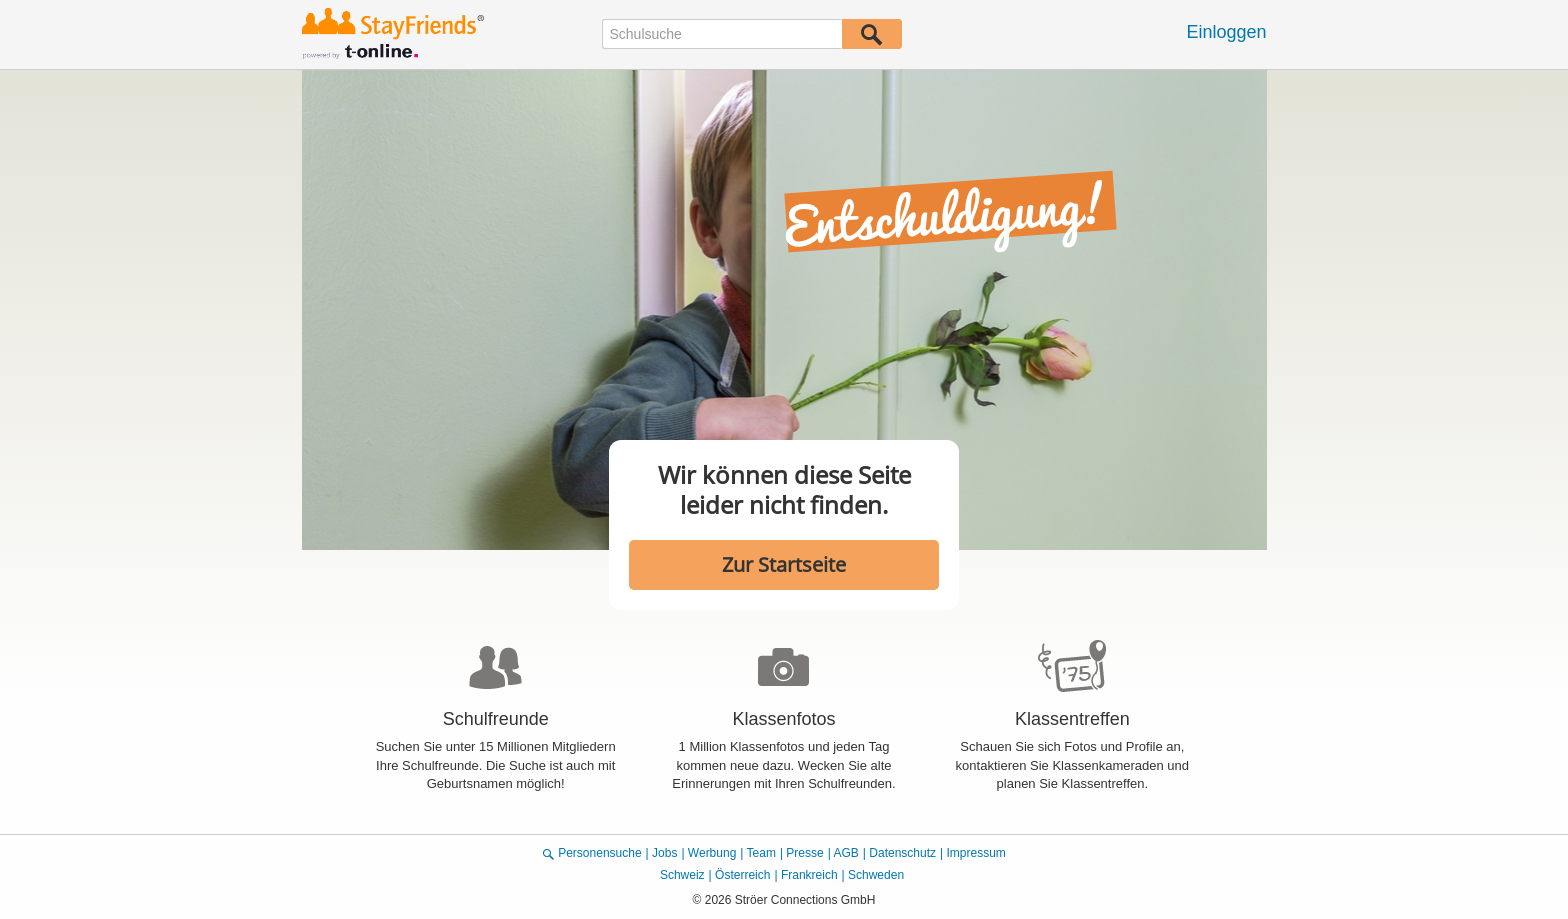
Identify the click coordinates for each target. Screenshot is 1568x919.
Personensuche (599, 853)
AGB (846, 853)
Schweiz (682, 875)
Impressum (975, 853)
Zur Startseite (784, 564)
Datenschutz (902, 853)
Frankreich (809, 875)
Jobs (664, 853)
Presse (804, 853)
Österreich (742, 875)
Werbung (712, 853)
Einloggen (1226, 32)
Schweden (876, 875)
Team (761, 853)
